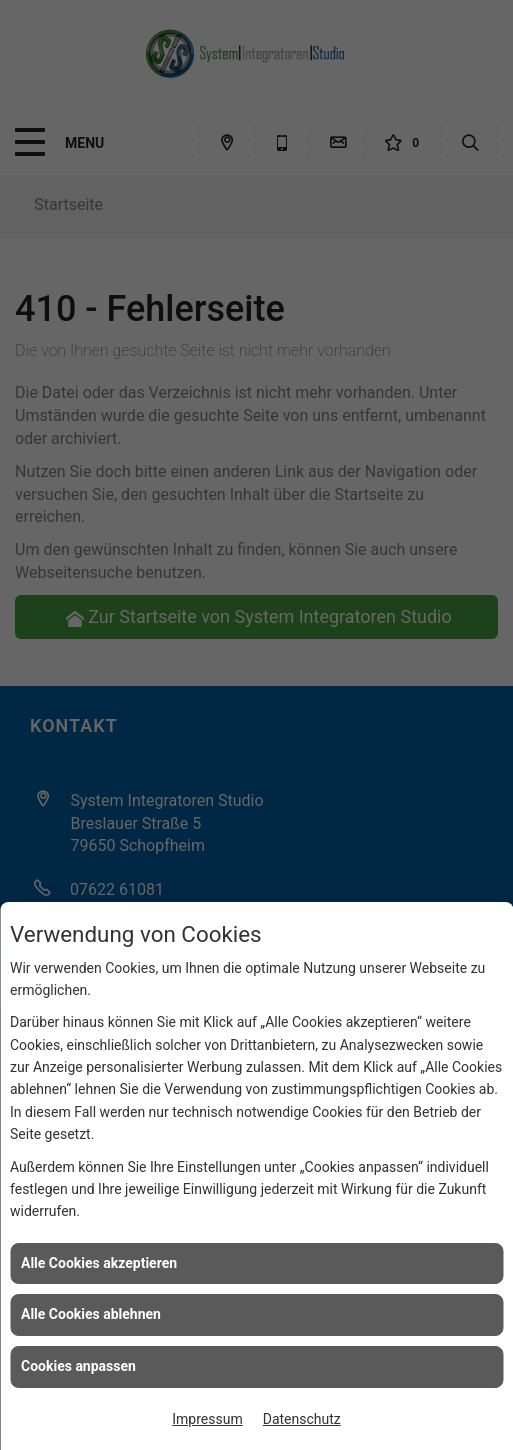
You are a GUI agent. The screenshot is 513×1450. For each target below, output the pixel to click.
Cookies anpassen (78, 1366)
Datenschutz (302, 1419)
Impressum (207, 1419)
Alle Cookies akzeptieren (99, 1263)
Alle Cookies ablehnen (91, 1314)
